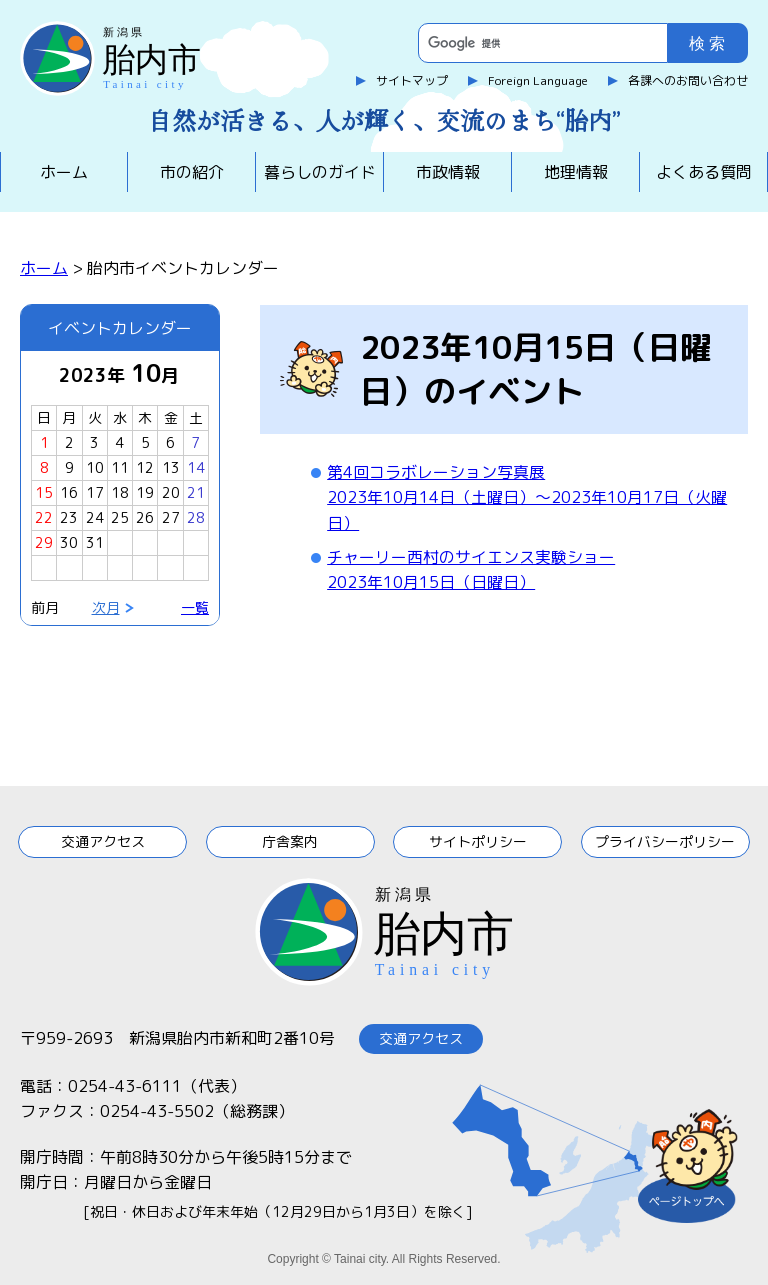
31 (95, 542)
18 (120, 492)
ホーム (64, 172)
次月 (106, 607)
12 (145, 467)
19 (145, 492)
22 (44, 517)
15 (44, 492)
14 (196, 467)
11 (120, 467)
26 (145, 517)
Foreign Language (538, 80)
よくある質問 (704, 172)
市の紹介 (192, 172)
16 (69, 492)
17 (95, 492)
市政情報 (448, 172)
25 (120, 517)
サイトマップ (412, 80)
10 (95, 467)
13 (171, 467)
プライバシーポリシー (665, 841)
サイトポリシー (478, 841)
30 (69, 542)
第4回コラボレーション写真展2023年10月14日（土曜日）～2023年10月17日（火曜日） (527, 497)
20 (171, 492)
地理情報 (576, 172)
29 (44, 542)
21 (196, 492)
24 (95, 517)
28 (196, 517)
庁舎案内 (290, 841)
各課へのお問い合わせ (688, 80)
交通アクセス (103, 841)
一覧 (195, 607)
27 (171, 517)
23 (69, 517)
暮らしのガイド (320, 172)
